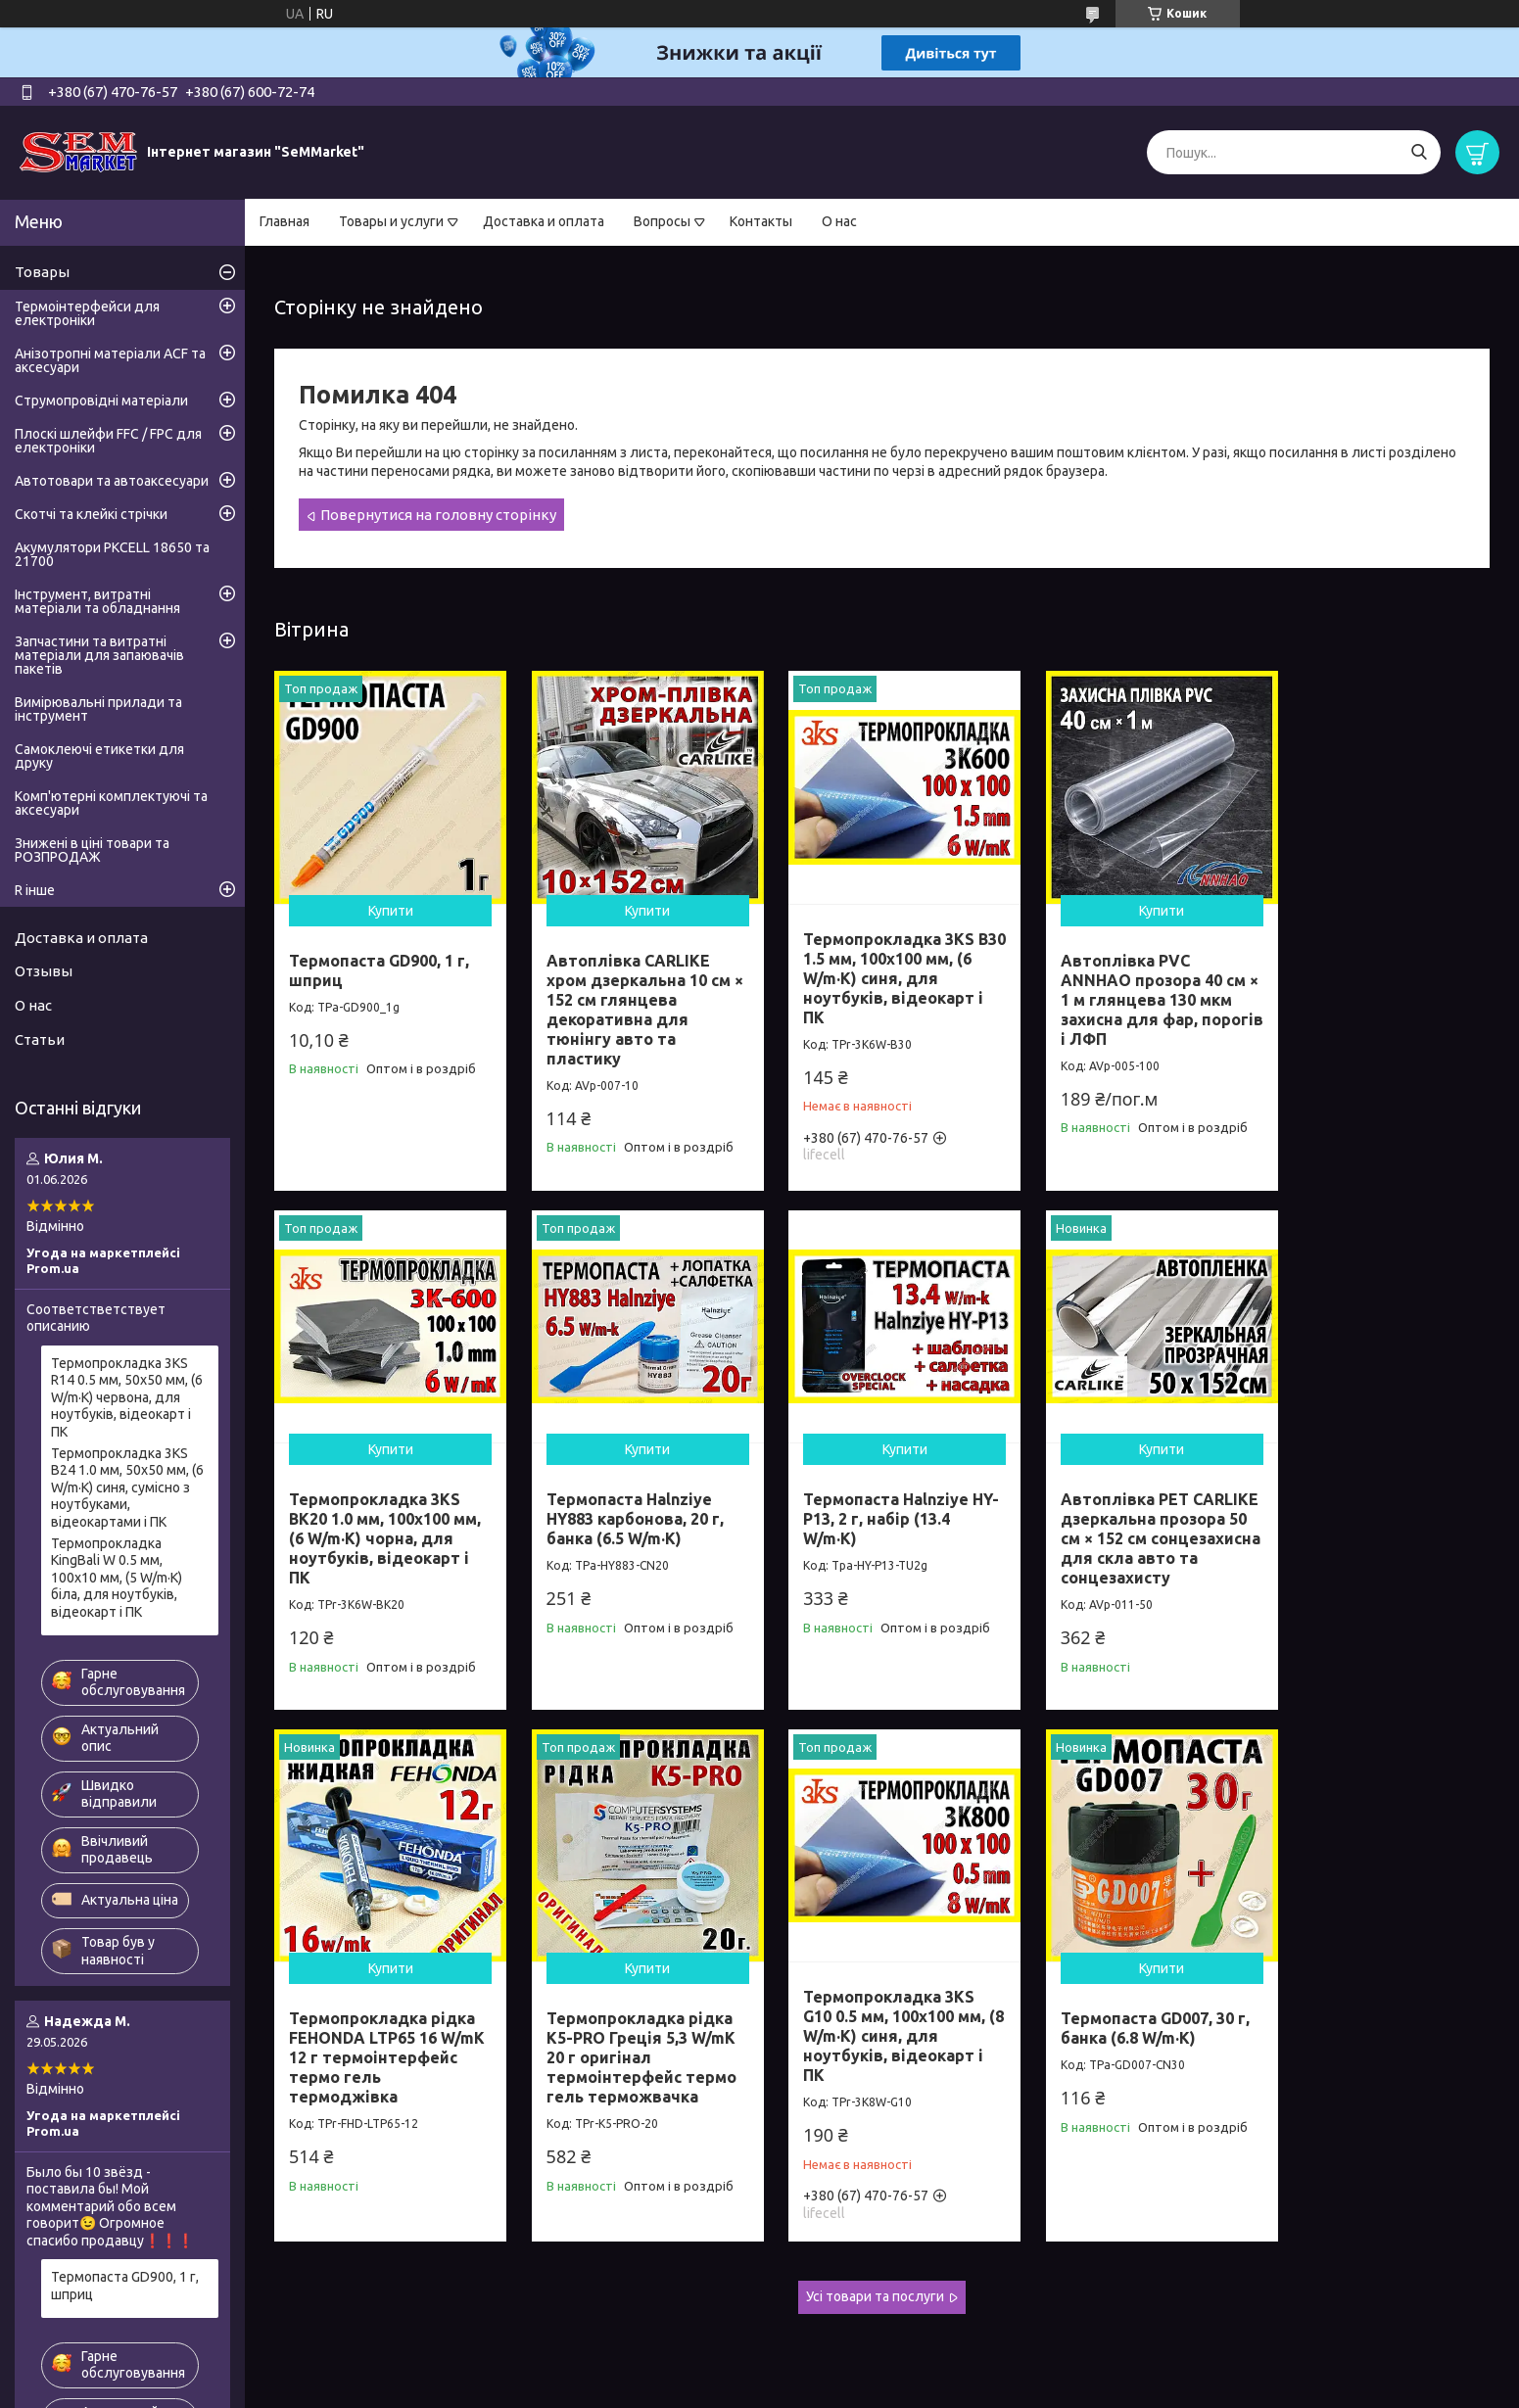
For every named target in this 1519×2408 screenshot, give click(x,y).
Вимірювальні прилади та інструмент (98, 709)
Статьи (40, 1039)
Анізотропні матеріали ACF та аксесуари (110, 360)
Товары (42, 271)
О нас (839, 221)
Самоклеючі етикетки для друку (99, 756)
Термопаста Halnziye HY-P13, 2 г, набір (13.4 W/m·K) (623, 1500)
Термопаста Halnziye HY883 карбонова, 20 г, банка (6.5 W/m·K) (377, 1500)
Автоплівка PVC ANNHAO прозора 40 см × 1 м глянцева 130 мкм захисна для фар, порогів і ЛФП (1124, 990)
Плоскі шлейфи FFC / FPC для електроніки (108, 440)
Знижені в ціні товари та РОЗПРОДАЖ (92, 850)
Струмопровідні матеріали (101, 400)
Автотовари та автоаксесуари (112, 481)
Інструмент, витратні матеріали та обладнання (97, 601)
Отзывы (43, 971)
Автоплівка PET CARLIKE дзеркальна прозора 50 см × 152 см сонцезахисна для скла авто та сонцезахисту (877, 1520)
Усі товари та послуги (875, 2269)
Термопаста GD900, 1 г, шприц (125, 2285)
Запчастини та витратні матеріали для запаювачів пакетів (99, 655)
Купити (385, 901)
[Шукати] (1419, 152)
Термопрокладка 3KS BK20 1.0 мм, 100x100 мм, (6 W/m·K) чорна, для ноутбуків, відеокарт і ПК (1377, 990)
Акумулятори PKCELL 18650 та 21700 (112, 554)
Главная (284, 221)
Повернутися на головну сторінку (438, 514)
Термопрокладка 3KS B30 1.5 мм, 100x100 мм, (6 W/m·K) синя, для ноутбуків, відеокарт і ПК (875, 968)
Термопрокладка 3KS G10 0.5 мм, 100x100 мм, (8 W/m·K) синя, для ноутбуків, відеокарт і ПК (380, 2008)
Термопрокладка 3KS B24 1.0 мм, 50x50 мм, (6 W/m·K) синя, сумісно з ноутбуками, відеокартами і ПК (127, 1487)
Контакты (761, 221)
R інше (35, 890)
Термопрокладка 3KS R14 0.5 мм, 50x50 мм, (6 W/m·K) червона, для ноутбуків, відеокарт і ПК (127, 1397)
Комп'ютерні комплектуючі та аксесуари (111, 803)
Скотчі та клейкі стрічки (91, 514)
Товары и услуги (391, 221)
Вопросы (662, 221)
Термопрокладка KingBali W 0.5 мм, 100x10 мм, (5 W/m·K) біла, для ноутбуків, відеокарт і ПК (116, 1577)
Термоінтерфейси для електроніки (87, 313)
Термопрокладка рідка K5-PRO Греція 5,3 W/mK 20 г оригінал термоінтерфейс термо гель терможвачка (1376, 1520)
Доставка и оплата (543, 221)
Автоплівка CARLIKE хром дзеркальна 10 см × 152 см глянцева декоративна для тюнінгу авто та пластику (629, 1000)
